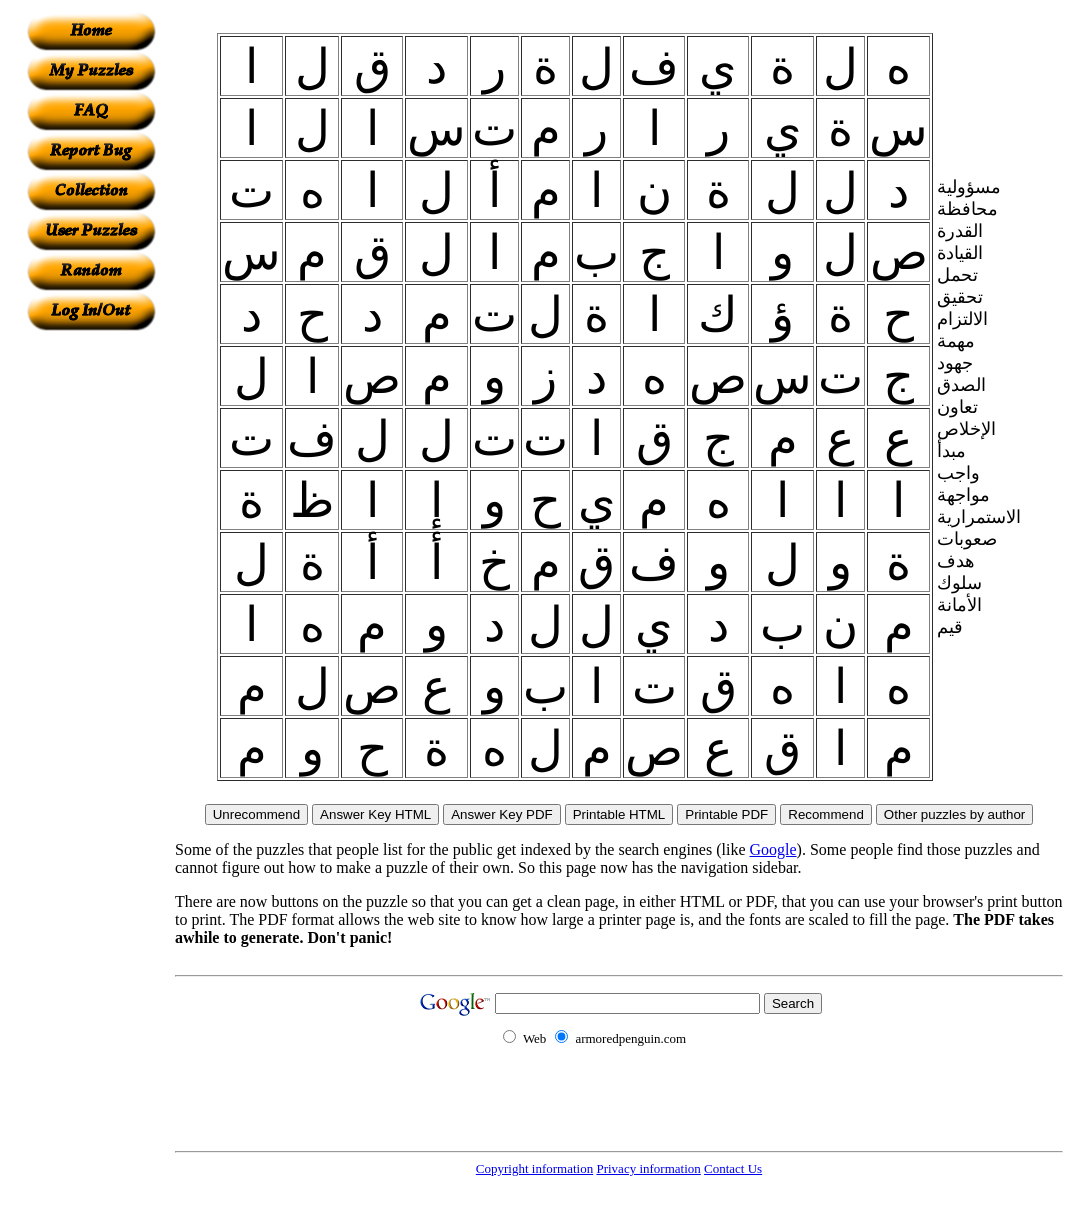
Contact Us (733, 1168)
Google (773, 849)
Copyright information (534, 1168)
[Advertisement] (91, 631)
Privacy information (648, 1168)
